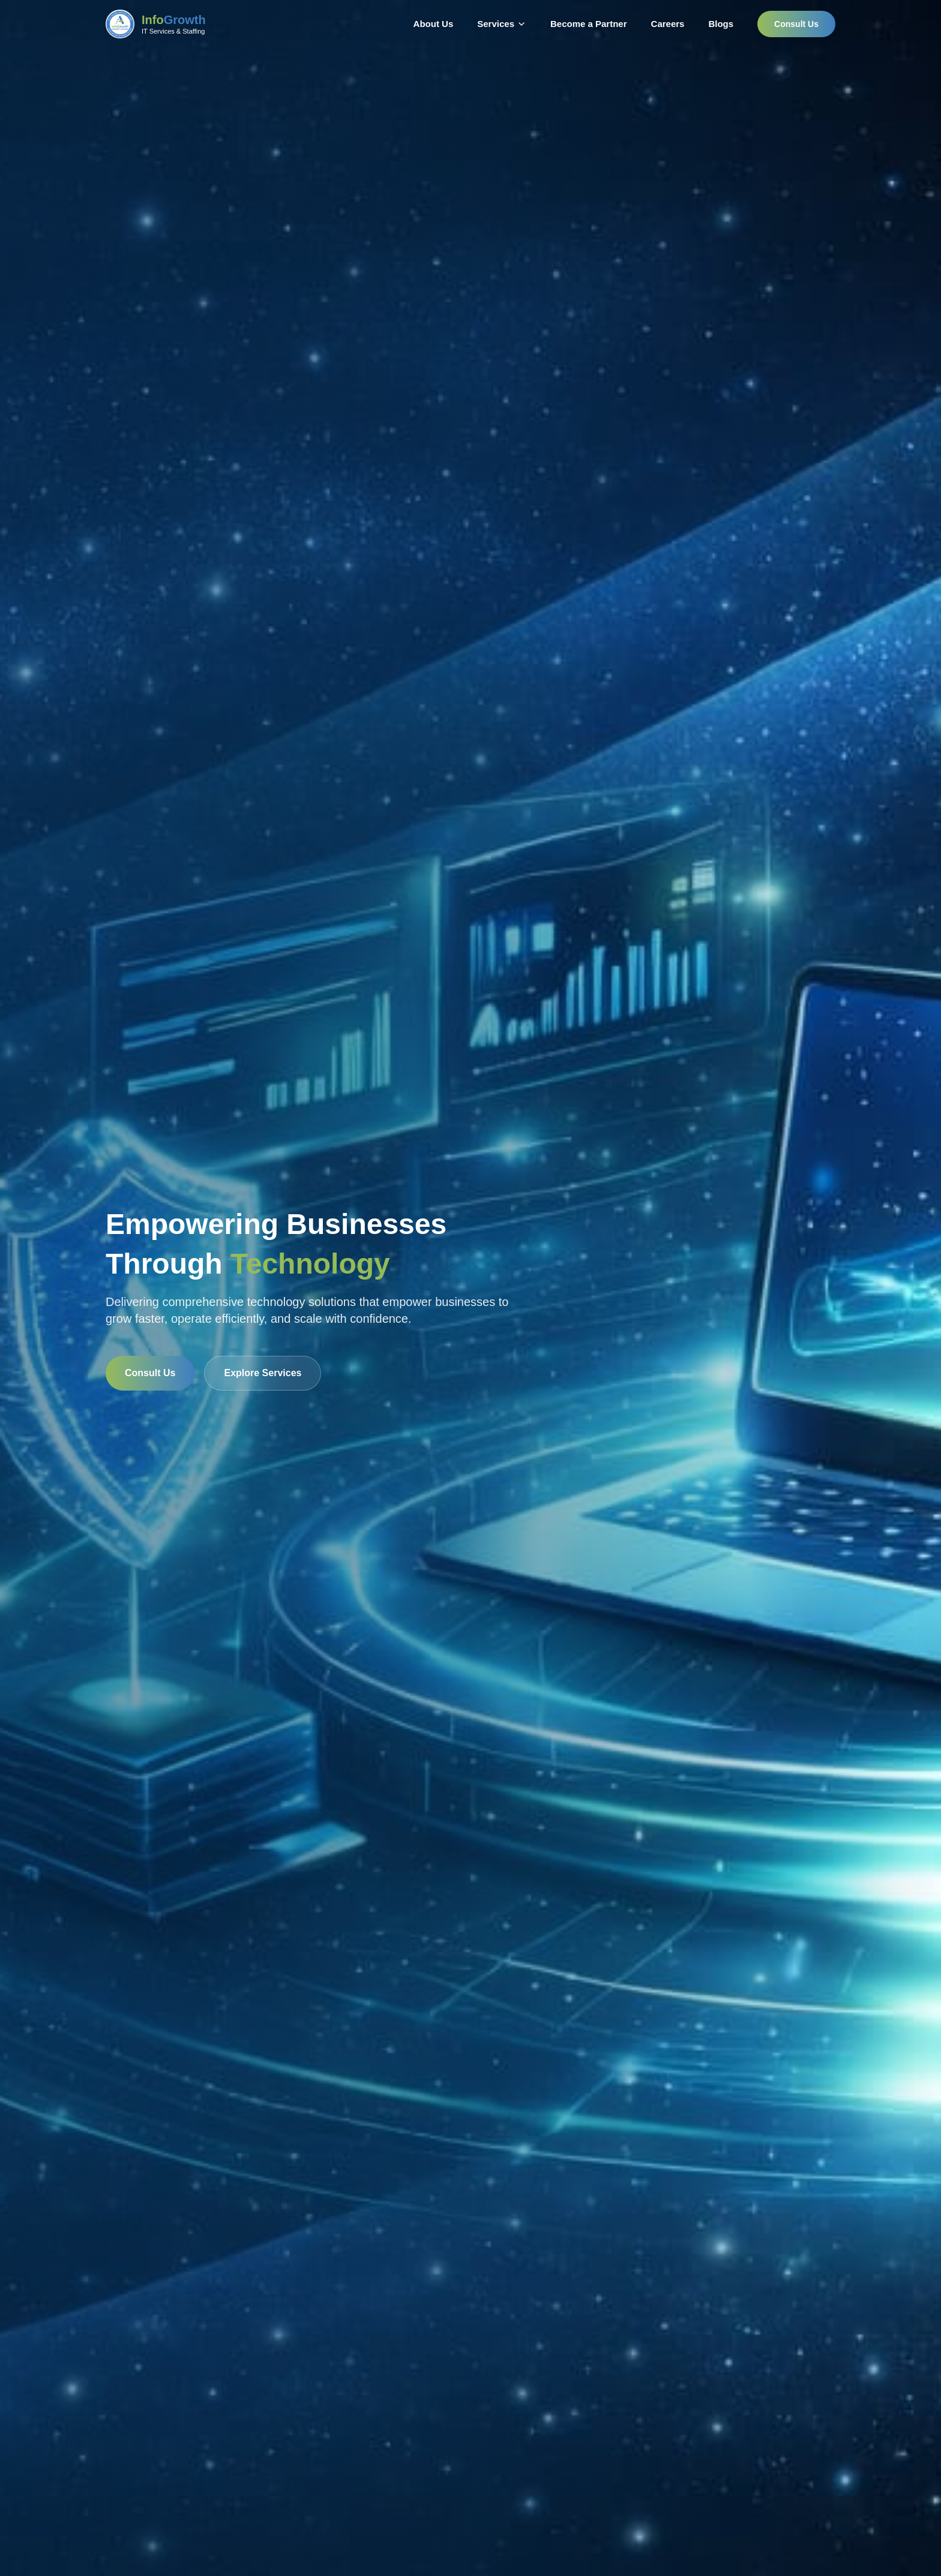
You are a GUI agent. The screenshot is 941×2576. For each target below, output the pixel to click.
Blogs (720, 24)
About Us (433, 24)
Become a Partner (588, 24)
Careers (668, 24)
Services (495, 24)
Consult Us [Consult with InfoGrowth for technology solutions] (150, 1373)
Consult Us (796, 24)
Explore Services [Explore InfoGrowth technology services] (262, 1373)
